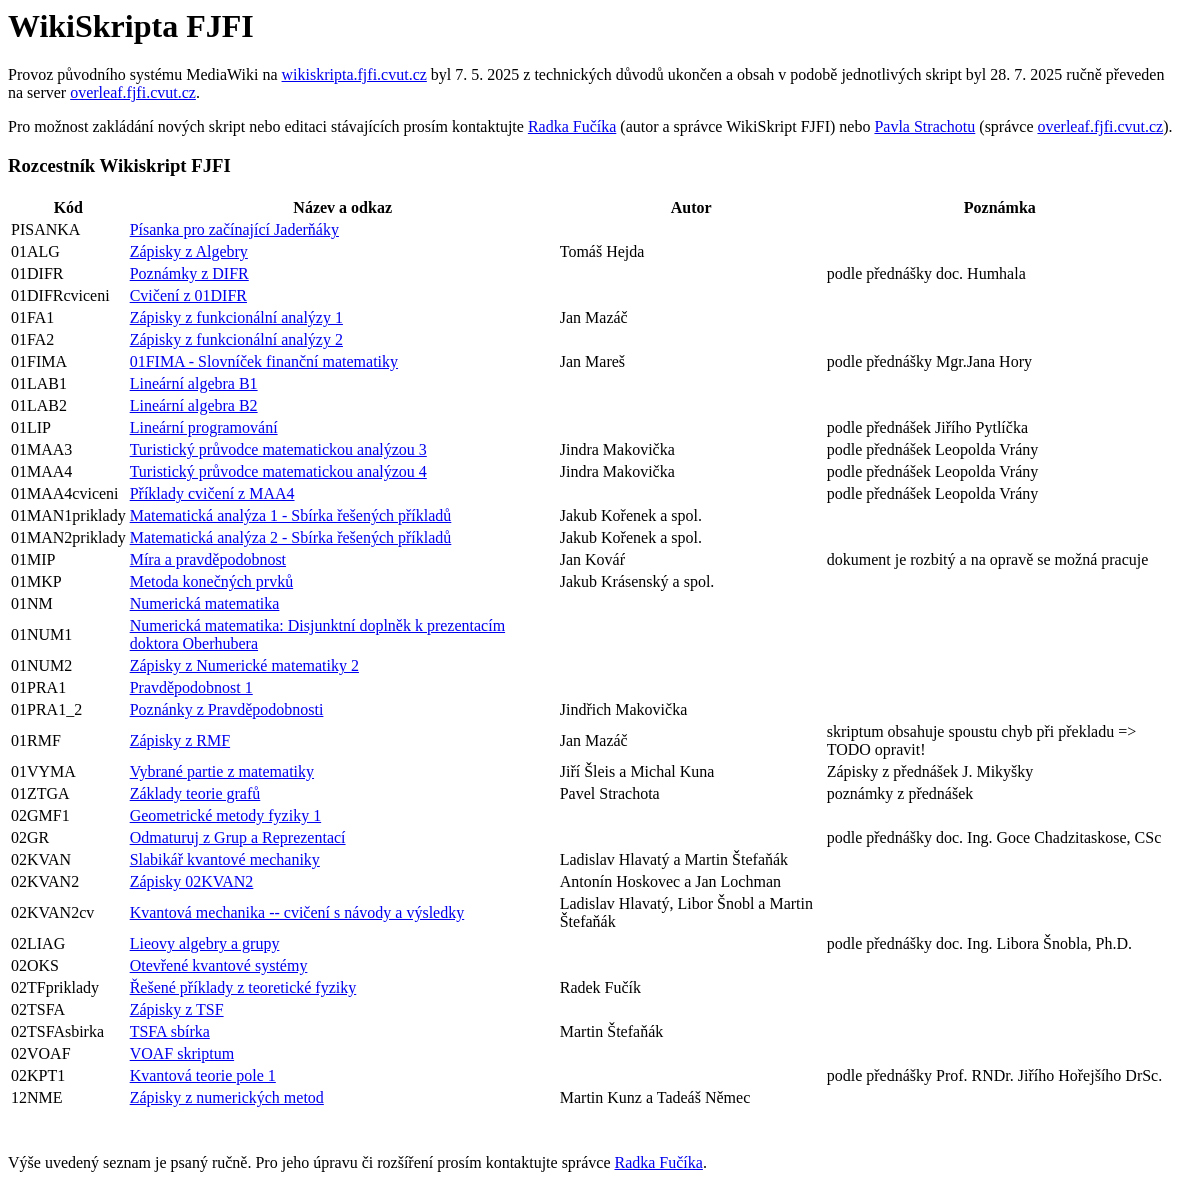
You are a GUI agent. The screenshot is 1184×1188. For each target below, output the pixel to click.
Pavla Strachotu (924, 126)
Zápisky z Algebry (189, 251)
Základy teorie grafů (195, 793)
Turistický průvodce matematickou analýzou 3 (278, 449)
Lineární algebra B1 (194, 383)
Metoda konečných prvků (212, 581)
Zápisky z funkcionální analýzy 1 (236, 317)
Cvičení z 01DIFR (188, 295)
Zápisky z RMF (180, 740)
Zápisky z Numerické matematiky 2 (244, 665)
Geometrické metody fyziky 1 (226, 815)
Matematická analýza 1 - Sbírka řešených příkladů (291, 515)
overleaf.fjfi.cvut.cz (133, 92)
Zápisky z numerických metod (227, 1097)
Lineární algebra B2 (194, 405)
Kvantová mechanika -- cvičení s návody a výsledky (297, 912)
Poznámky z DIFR (189, 273)
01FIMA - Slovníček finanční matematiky (264, 361)
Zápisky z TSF (177, 1009)
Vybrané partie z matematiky (222, 771)
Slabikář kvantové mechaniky (225, 859)
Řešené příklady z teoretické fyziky (243, 987)
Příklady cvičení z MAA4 (212, 493)
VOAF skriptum (182, 1053)
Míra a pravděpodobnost (208, 559)
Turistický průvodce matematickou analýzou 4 (278, 471)
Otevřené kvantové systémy (219, 965)
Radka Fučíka (572, 126)
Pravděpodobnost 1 (191, 687)
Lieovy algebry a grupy (205, 943)
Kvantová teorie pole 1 (203, 1075)
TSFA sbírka (170, 1031)
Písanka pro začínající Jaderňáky (234, 229)
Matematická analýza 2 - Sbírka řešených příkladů (291, 537)
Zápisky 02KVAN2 (192, 881)
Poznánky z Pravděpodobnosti (227, 709)
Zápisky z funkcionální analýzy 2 (236, 339)
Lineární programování (204, 427)
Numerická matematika (205, 603)
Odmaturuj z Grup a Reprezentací (238, 837)
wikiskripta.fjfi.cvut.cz (354, 74)
